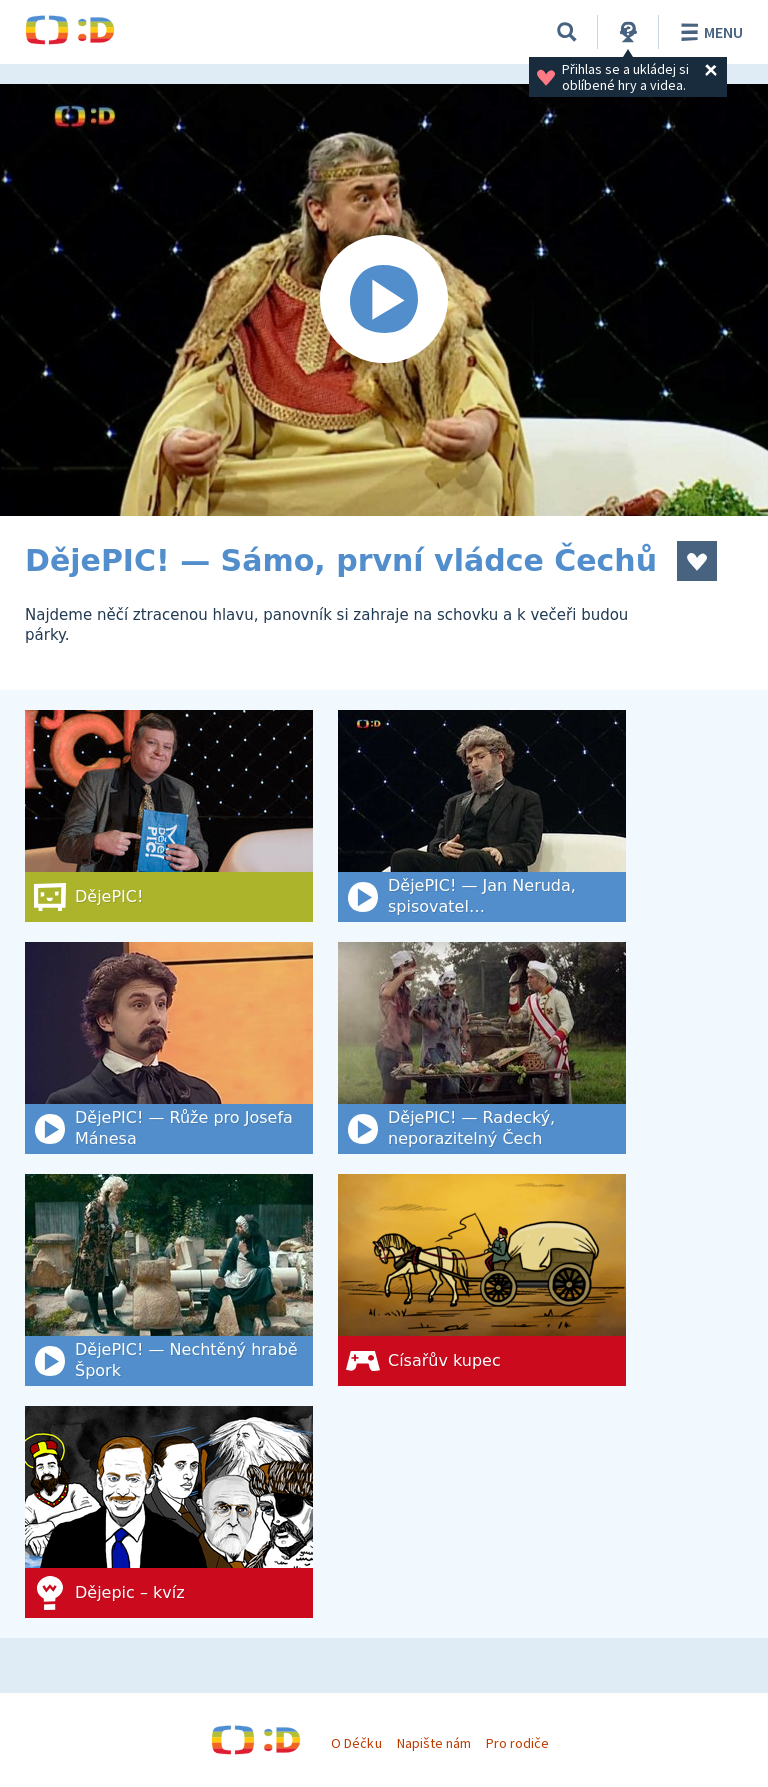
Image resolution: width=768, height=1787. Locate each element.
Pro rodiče (517, 1743)
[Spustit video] (384, 300)
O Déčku (356, 1743)
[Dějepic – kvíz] (169, 1512)
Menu (708, 32)
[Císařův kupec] (482, 1280)
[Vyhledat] (567, 32)
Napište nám (434, 1743)
